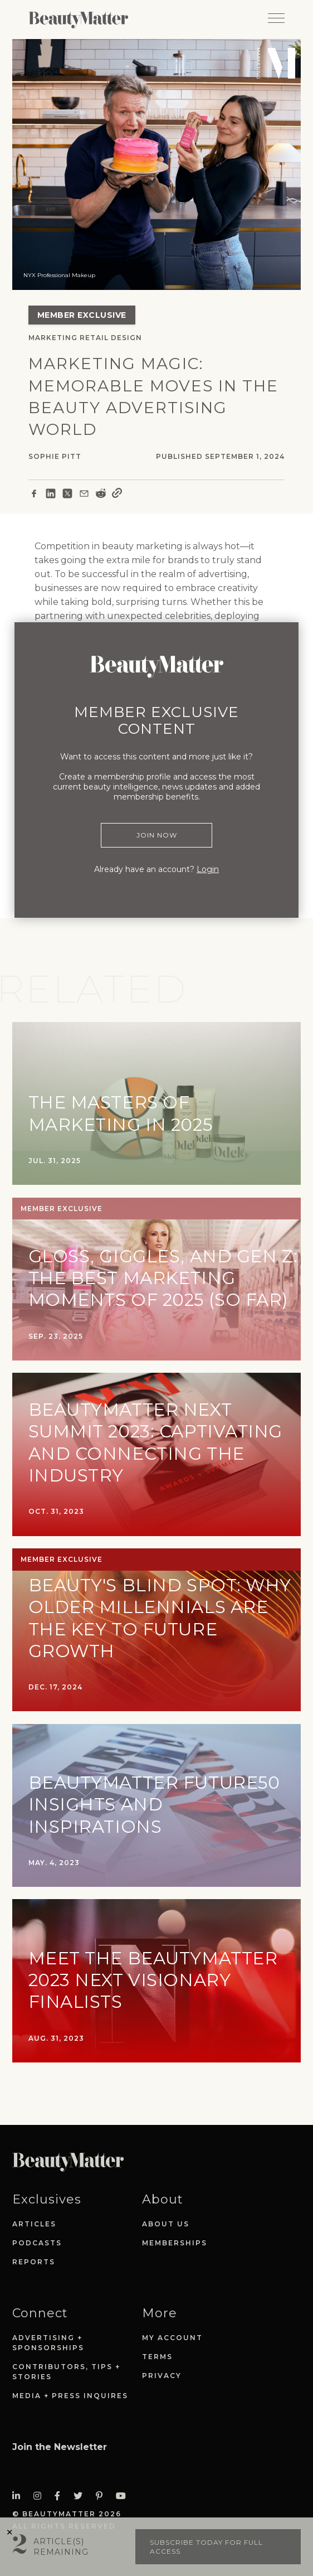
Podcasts (37, 2243)
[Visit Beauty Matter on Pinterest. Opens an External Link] (102, 2496)
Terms (157, 2356)
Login (208, 869)
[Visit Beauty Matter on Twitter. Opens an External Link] (81, 2496)
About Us (165, 2224)
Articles (34, 2224)
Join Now (156, 835)
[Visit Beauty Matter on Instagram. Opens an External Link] (40, 2496)
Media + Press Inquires (70, 2395)
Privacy (162, 2375)
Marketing (52, 337)
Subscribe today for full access (206, 2546)
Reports (33, 2262)
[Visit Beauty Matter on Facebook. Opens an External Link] (61, 2496)
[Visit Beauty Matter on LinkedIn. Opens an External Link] (19, 2496)
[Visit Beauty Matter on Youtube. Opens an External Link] (124, 2496)
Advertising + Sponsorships (48, 2342)
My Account (172, 2337)
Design (126, 337)
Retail (94, 337)
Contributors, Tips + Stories (66, 2371)
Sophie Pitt (54, 456)
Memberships (174, 2243)
